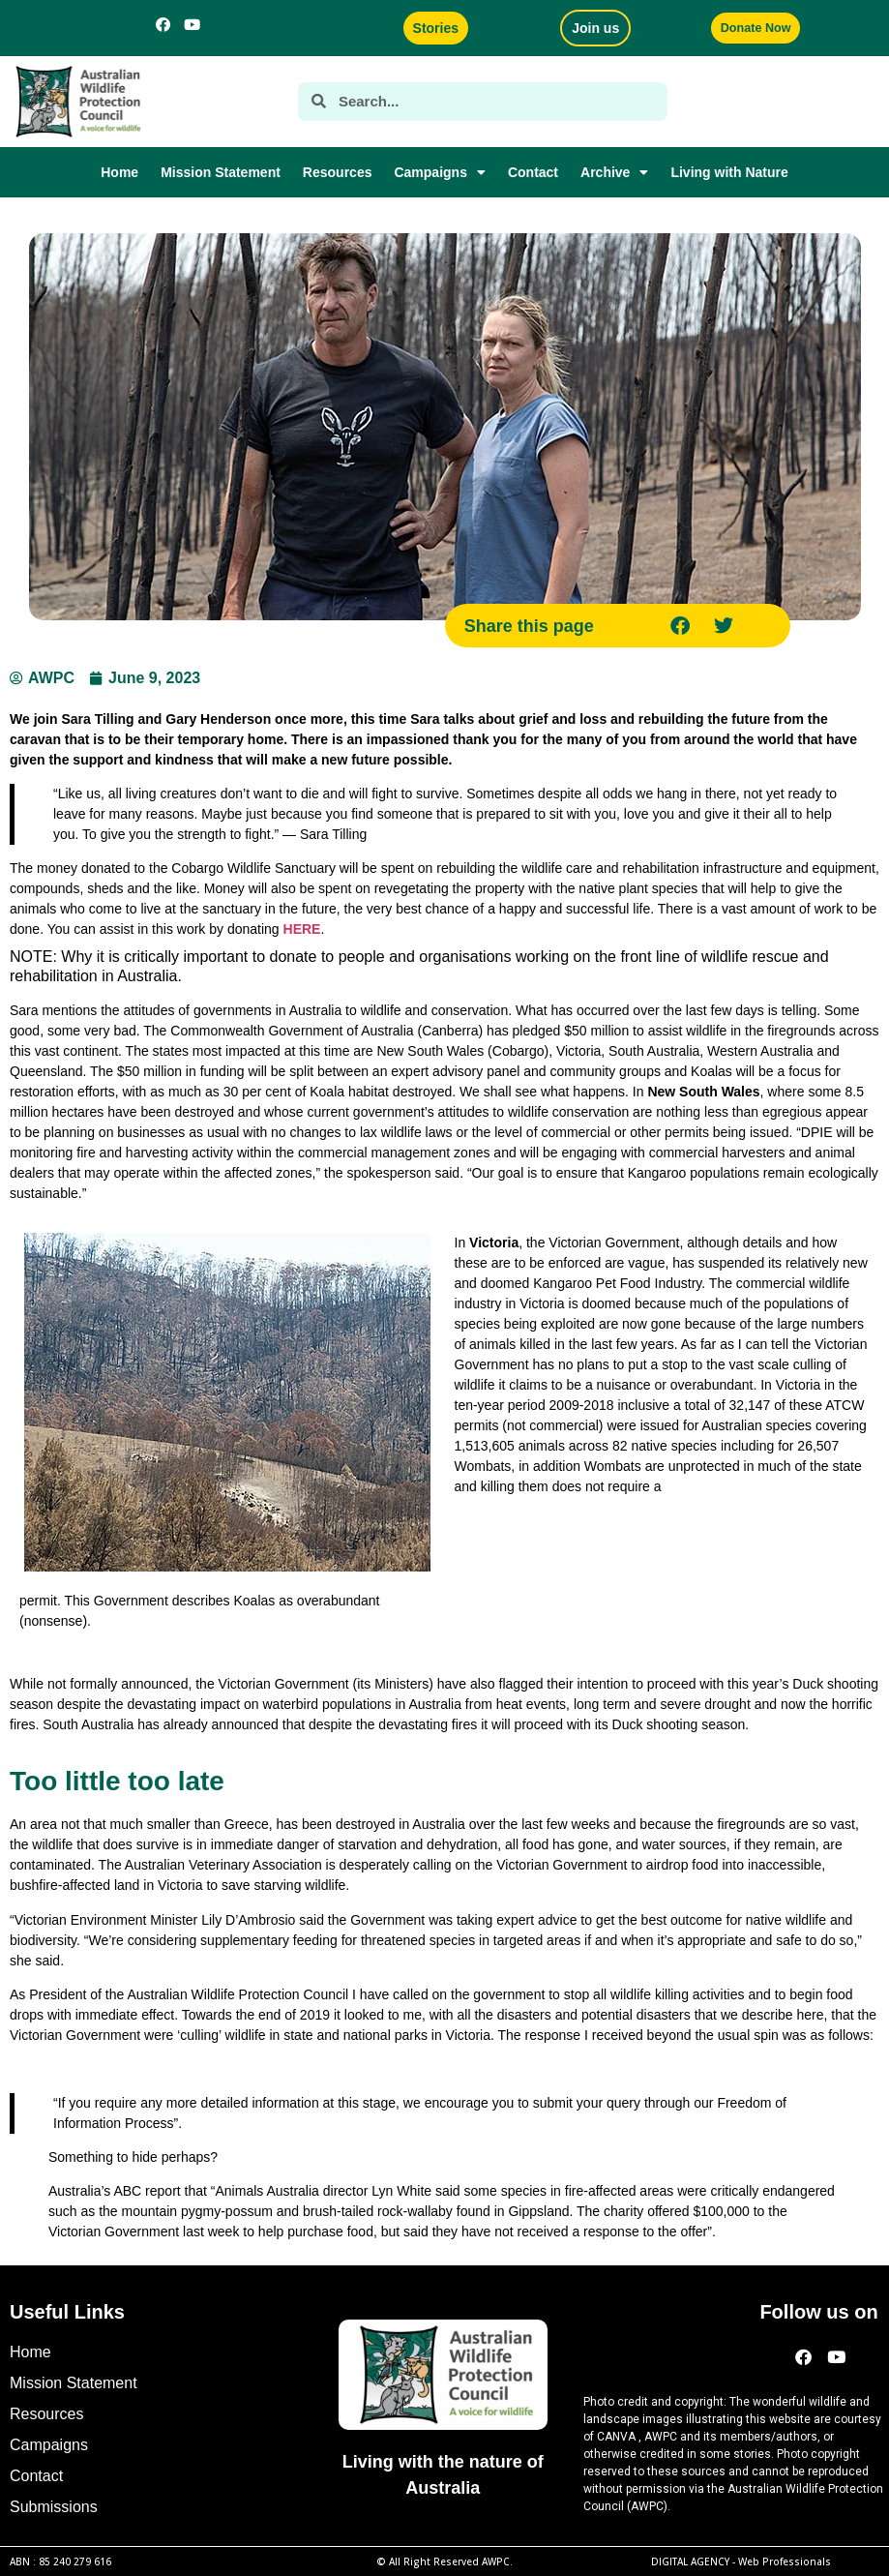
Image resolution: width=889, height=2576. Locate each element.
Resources (337, 172)
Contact (533, 172)
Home (119, 172)
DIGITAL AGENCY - (741, 2561)
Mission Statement (221, 172)
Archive (614, 172)
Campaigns (439, 172)
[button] (680, 626)
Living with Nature (728, 172)
